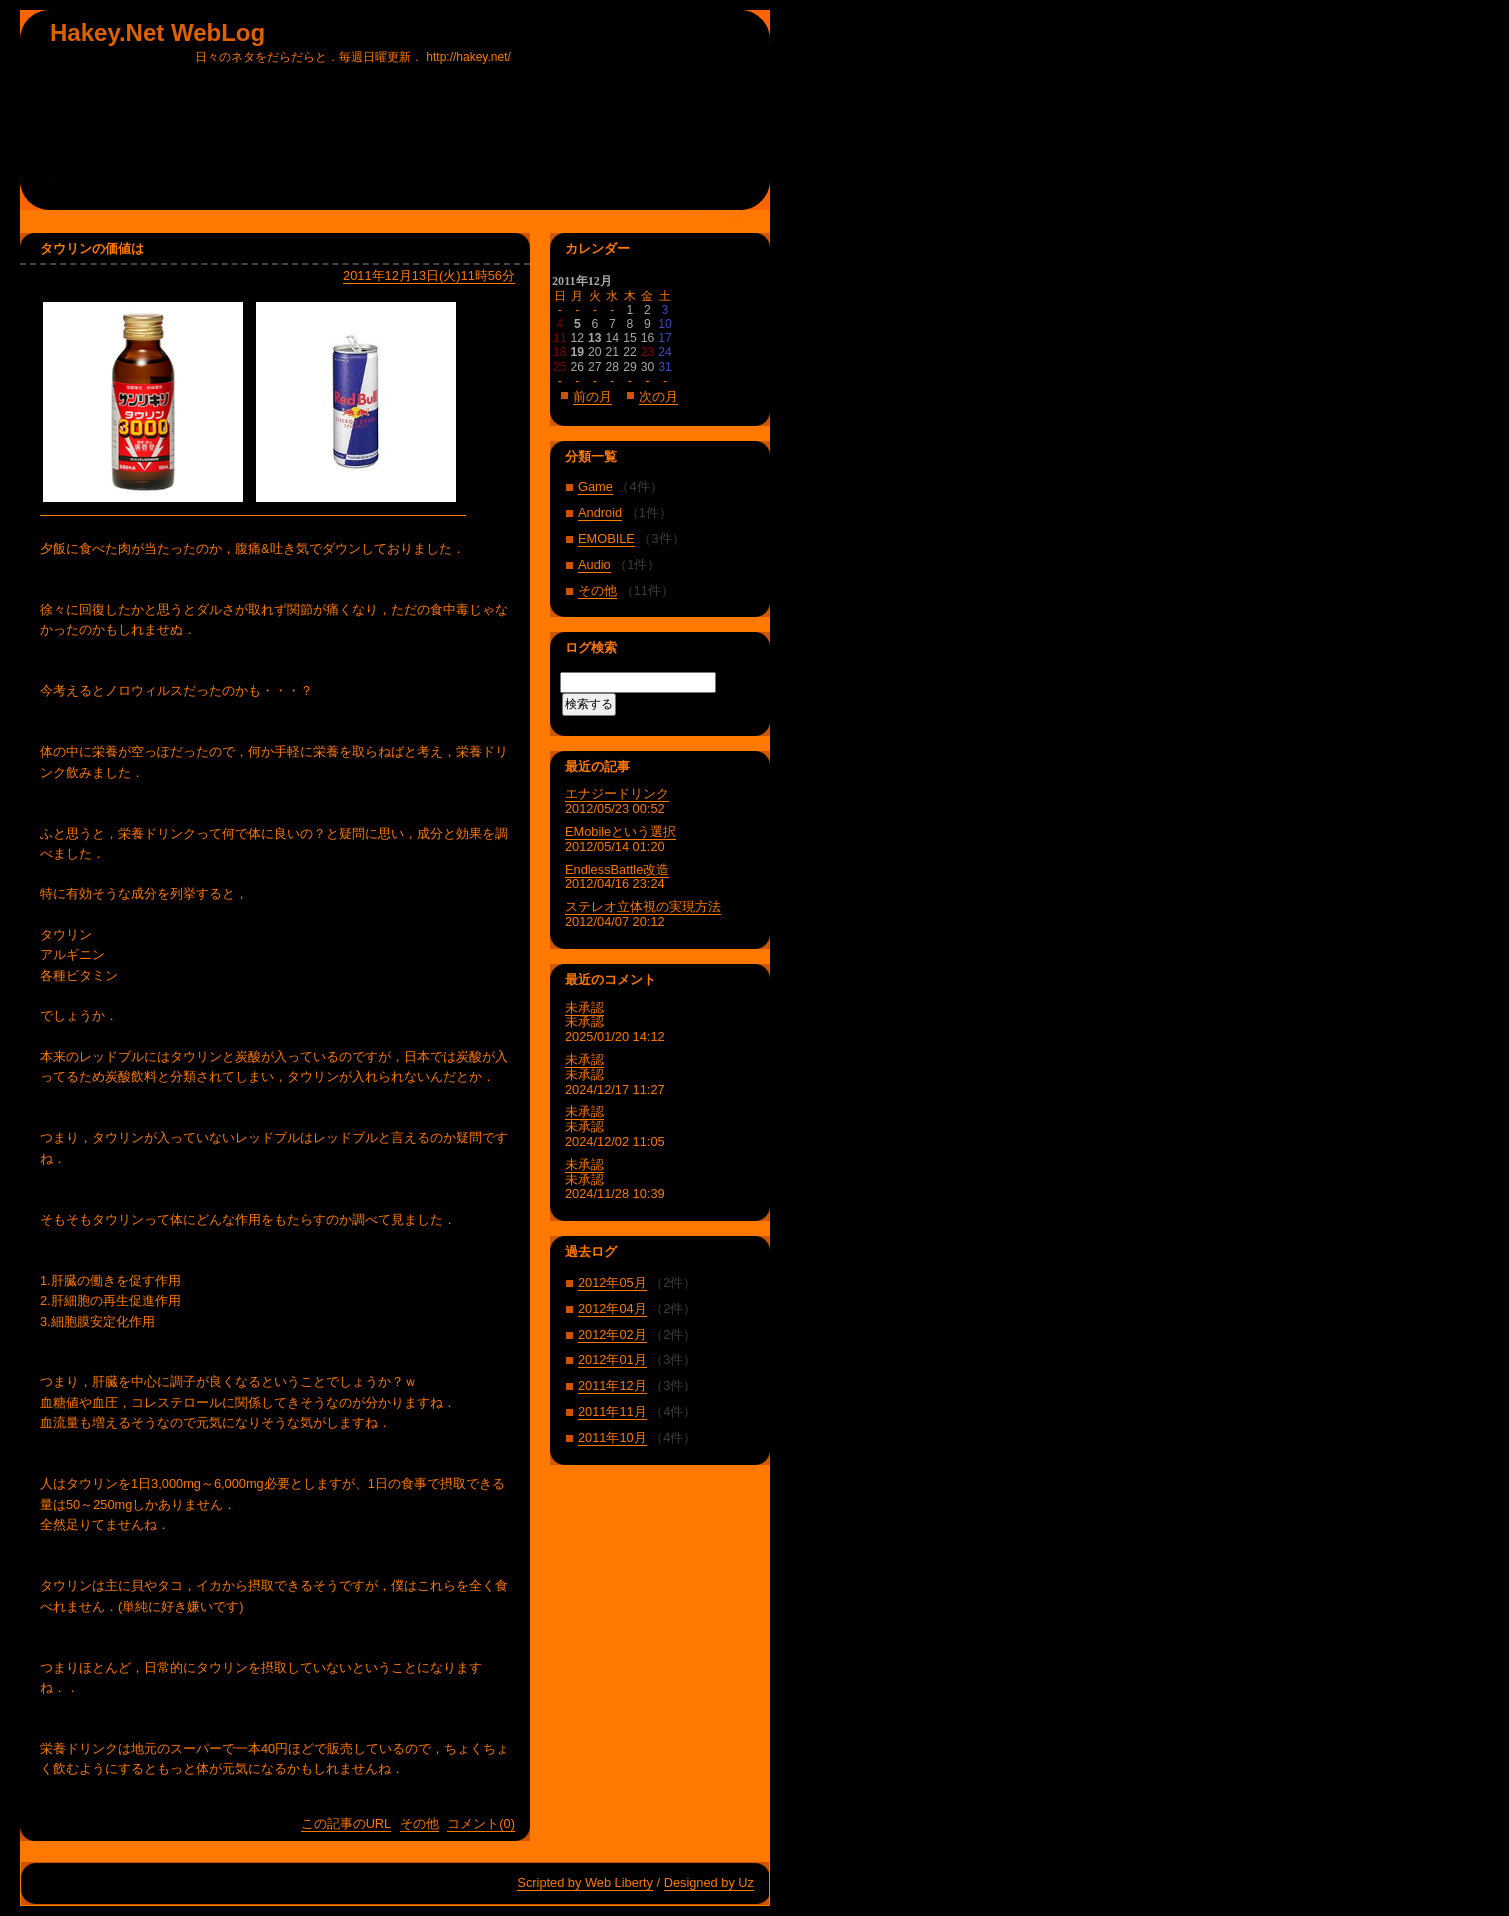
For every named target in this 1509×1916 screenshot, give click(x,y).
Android (600, 512)
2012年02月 (612, 1334)
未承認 (584, 1007)
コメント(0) (481, 1823)
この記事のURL (346, 1823)
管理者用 (729, 220)
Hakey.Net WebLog (157, 32)
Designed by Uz (709, 1882)
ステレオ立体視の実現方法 (643, 906)
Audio (594, 564)
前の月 (592, 396)
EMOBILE (606, 538)
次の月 (658, 396)
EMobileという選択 (620, 831)
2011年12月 (612, 1385)
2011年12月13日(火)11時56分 (429, 275)
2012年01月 (612, 1359)
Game (595, 486)
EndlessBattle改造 (617, 869)
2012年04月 (612, 1308)
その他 (419, 1823)
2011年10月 (612, 1437)
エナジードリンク (617, 793)
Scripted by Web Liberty (585, 1882)
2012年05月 (612, 1282)
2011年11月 (612, 1411)
